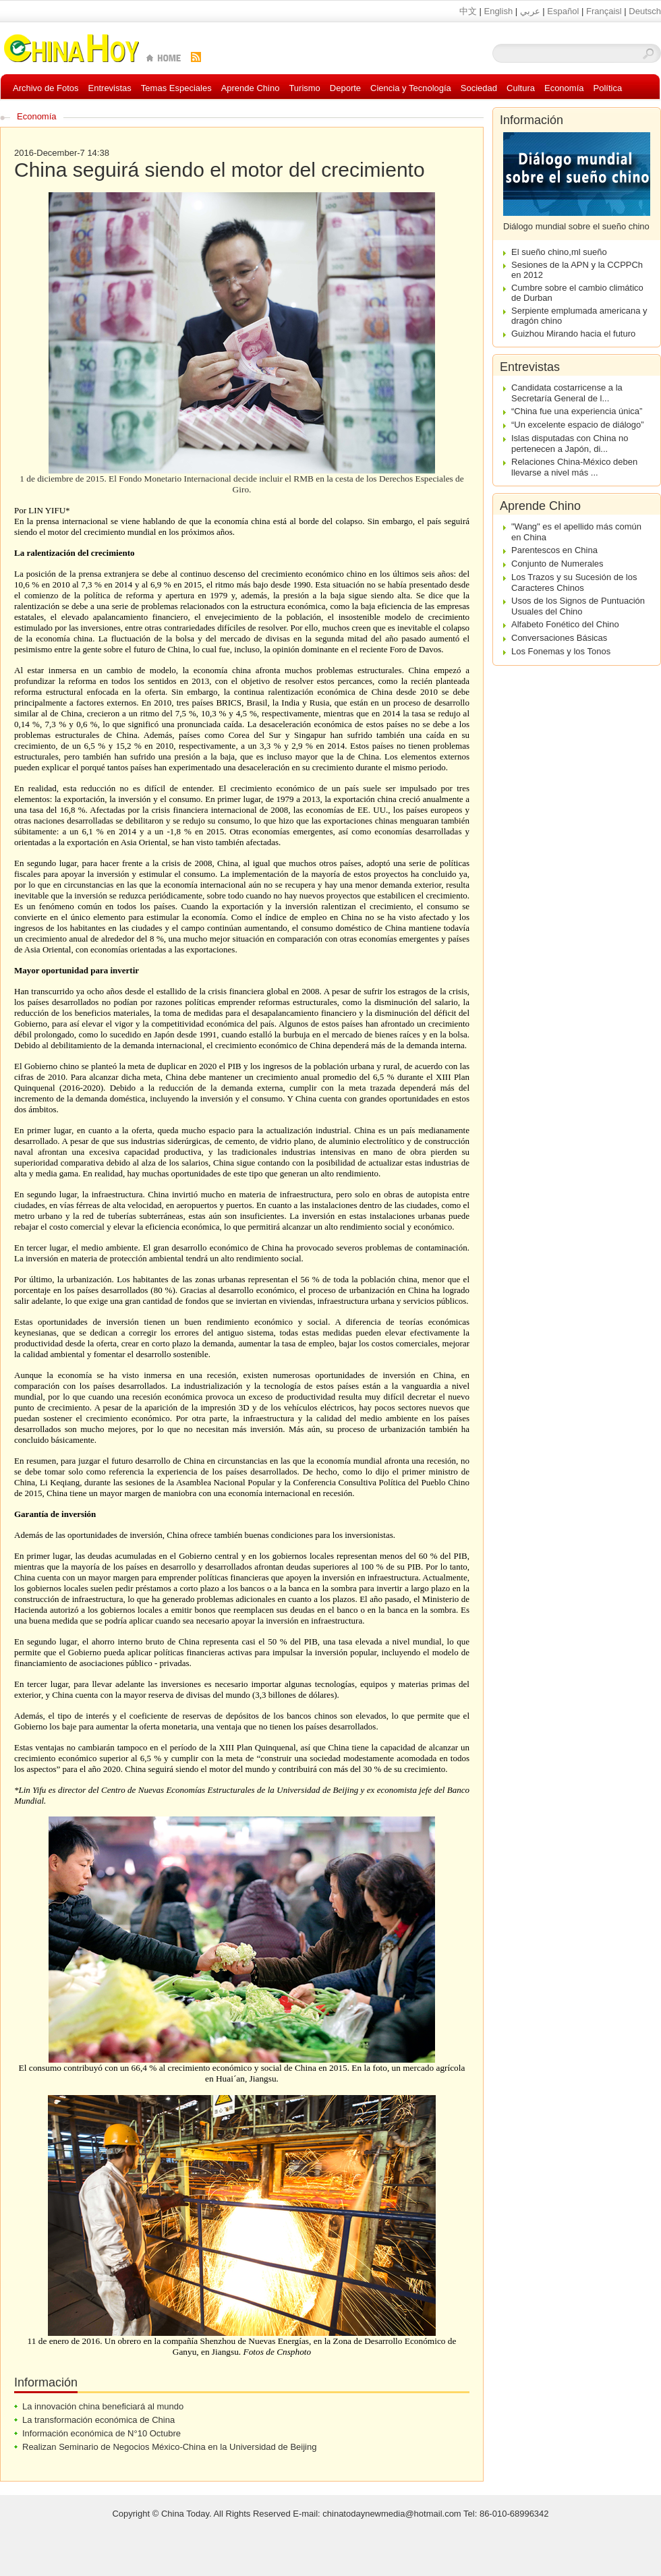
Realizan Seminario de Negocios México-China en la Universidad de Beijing (169, 2447)
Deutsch (645, 11)
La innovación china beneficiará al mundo (102, 2406)
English (498, 11)
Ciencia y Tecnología (410, 88)
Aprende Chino (250, 88)
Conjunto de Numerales (557, 564)
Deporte (345, 88)
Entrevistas (110, 88)
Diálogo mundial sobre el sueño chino (576, 226)
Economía (564, 88)
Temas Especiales (176, 88)
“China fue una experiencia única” (576, 411)
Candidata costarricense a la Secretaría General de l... (567, 392)
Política (608, 88)
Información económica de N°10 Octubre (101, 2433)
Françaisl (604, 11)
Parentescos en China (554, 550)
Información (531, 120)
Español (563, 11)
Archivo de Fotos (46, 88)
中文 (468, 11)
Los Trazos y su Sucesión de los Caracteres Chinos (574, 582)
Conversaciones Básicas (559, 638)
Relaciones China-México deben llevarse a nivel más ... (574, 467)
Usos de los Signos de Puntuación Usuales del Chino (578, 606)
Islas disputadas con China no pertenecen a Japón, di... (569, 443)
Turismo (304, 88)
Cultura (521, 88)
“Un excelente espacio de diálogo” (577, 425)
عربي (530, 11)
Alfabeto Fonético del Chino (565, 624)
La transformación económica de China (98, 2420)
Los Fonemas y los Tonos (560, 651)
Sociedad (479, 88)
